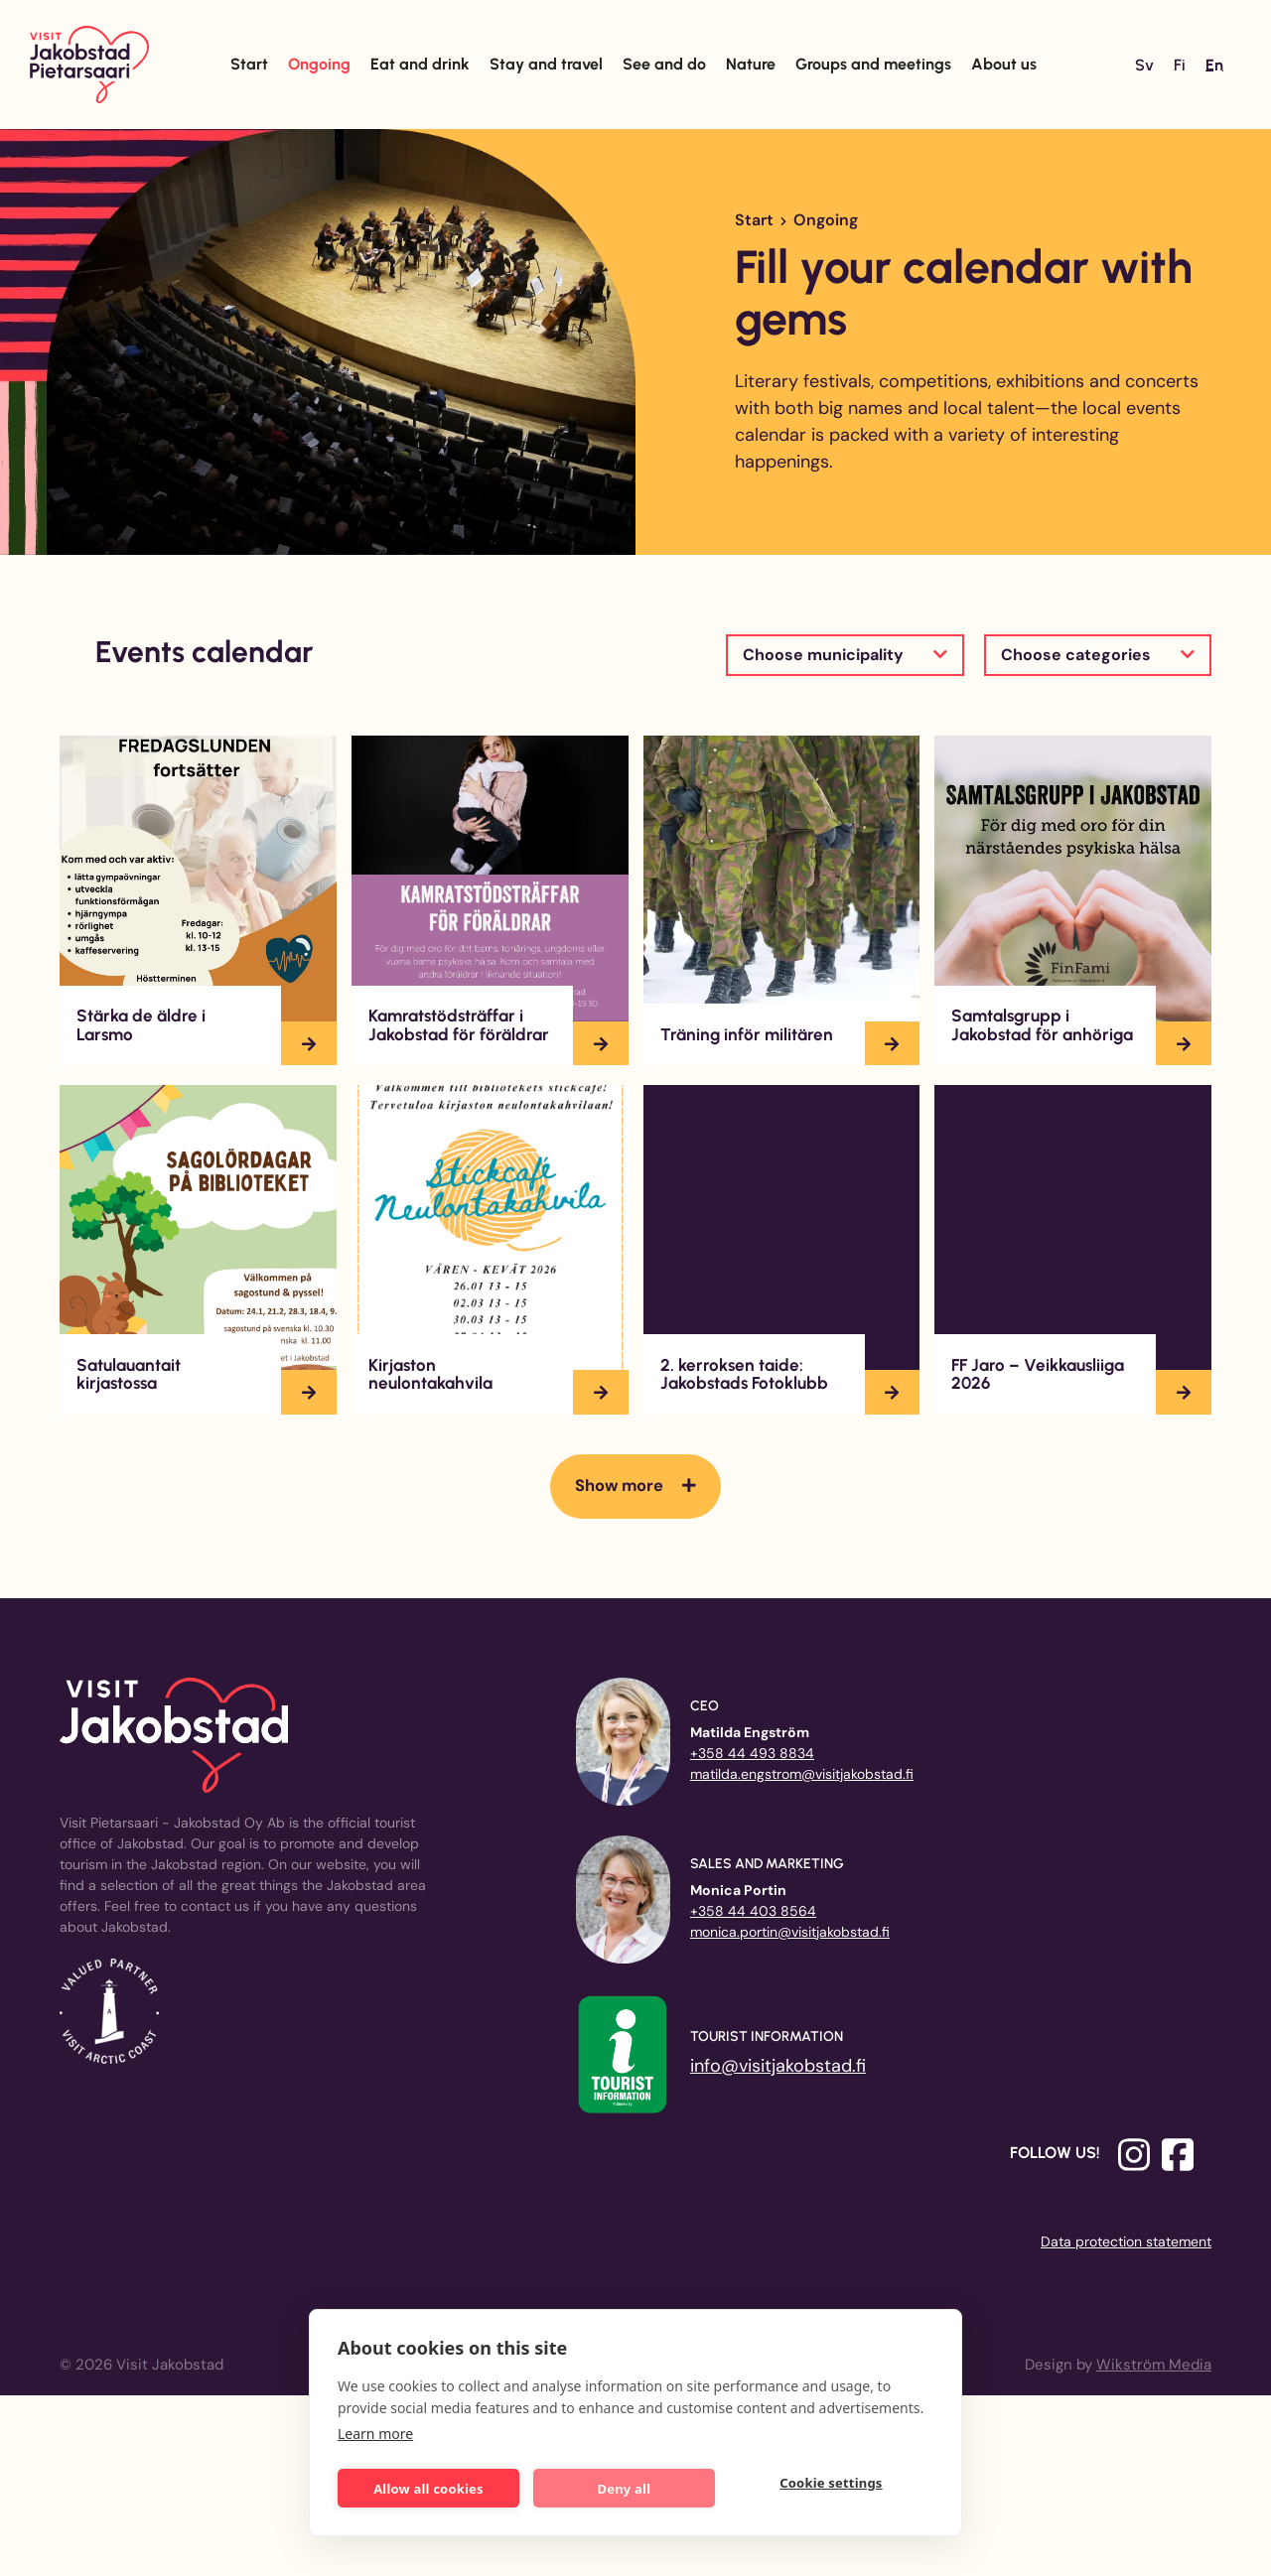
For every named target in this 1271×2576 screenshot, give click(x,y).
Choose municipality (823, 654)
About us (1004, 64)
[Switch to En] (1214, 65)
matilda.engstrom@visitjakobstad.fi (802, 1774)
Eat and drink (420, 64)
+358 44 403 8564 (753, 1911)
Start (249, 64)
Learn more (375, 2429)
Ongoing (319, 64)
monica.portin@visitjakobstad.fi (790, 1932)
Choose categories (1076, 654)
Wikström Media (1153, 2364)
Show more (619, 1485)
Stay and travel (546, 64)
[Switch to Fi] (1180, 65)
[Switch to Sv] (1144, 65)
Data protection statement (1126, 2241)
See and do (664, 64)
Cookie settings (838, 2487)
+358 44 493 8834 (752, 1753)
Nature (751, 64)
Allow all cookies (432, 2485)
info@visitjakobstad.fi (778, 2066)
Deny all (635, 2485)
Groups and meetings (873, 64)
